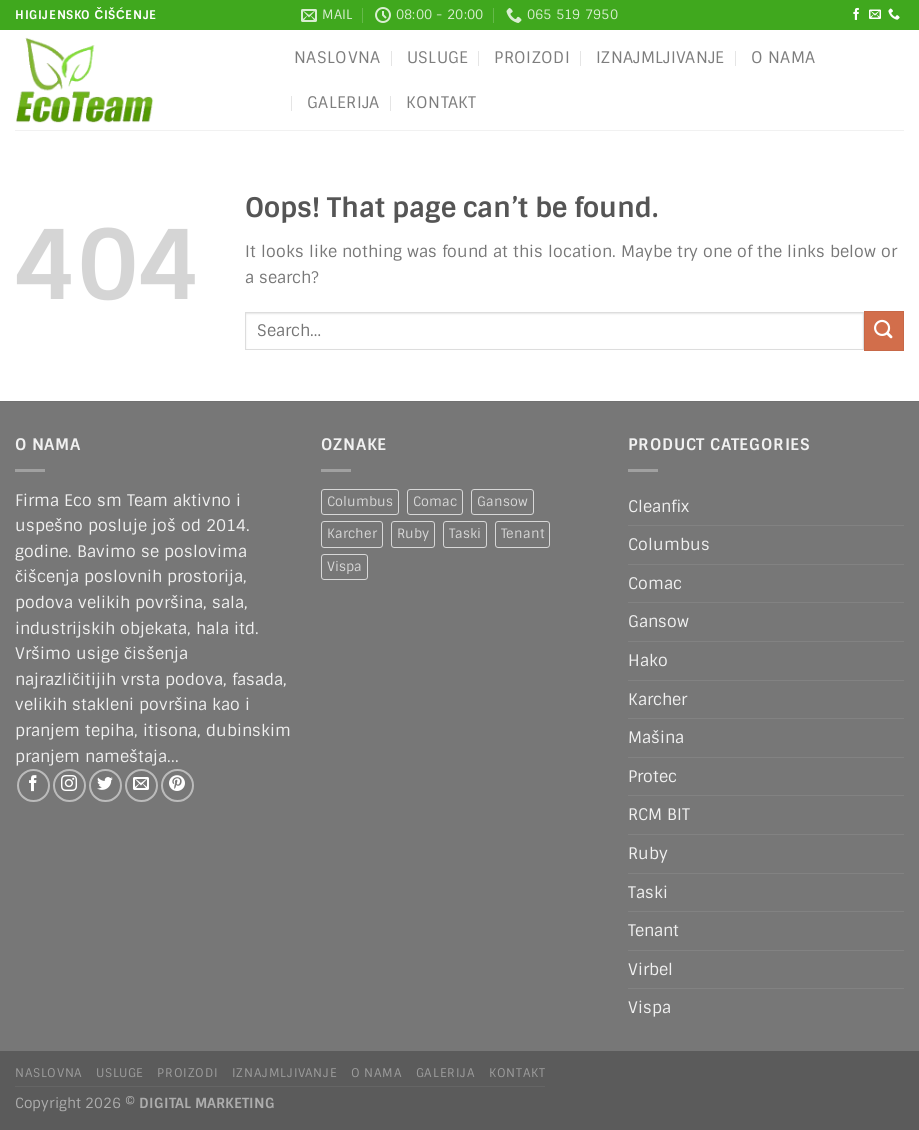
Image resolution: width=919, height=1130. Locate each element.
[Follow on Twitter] (105, 785)
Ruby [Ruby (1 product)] (413, 533)
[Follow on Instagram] (69, 785)
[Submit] (884, 330)
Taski (648, 892)
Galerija (343, 102)
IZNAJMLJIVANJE (660, 57)
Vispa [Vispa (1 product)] (344, 566)
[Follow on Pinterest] (177, 785)
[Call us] (894, 15)
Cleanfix (658, 506)
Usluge (438, 57)
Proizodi (532, 57)
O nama (783, 57)
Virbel (650, 969)
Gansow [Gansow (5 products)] (502, 501)
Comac (655, 583)
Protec (652, 776)
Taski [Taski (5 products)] (465, 533)
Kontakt (441, 102)
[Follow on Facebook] (856, 15)
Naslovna (337, 57)
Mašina (656, 737)
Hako (648, 660)
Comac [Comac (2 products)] (435, 501)
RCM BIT (659, 814)
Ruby (648, 853)
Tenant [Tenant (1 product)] (522, 533)
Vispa (649, 1007)
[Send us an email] (875, 15)
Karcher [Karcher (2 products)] (352, 533)
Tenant (653, 930)
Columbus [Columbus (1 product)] (360, 501)
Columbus (669, 544)
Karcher (657, 699)
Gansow (658, 621)
